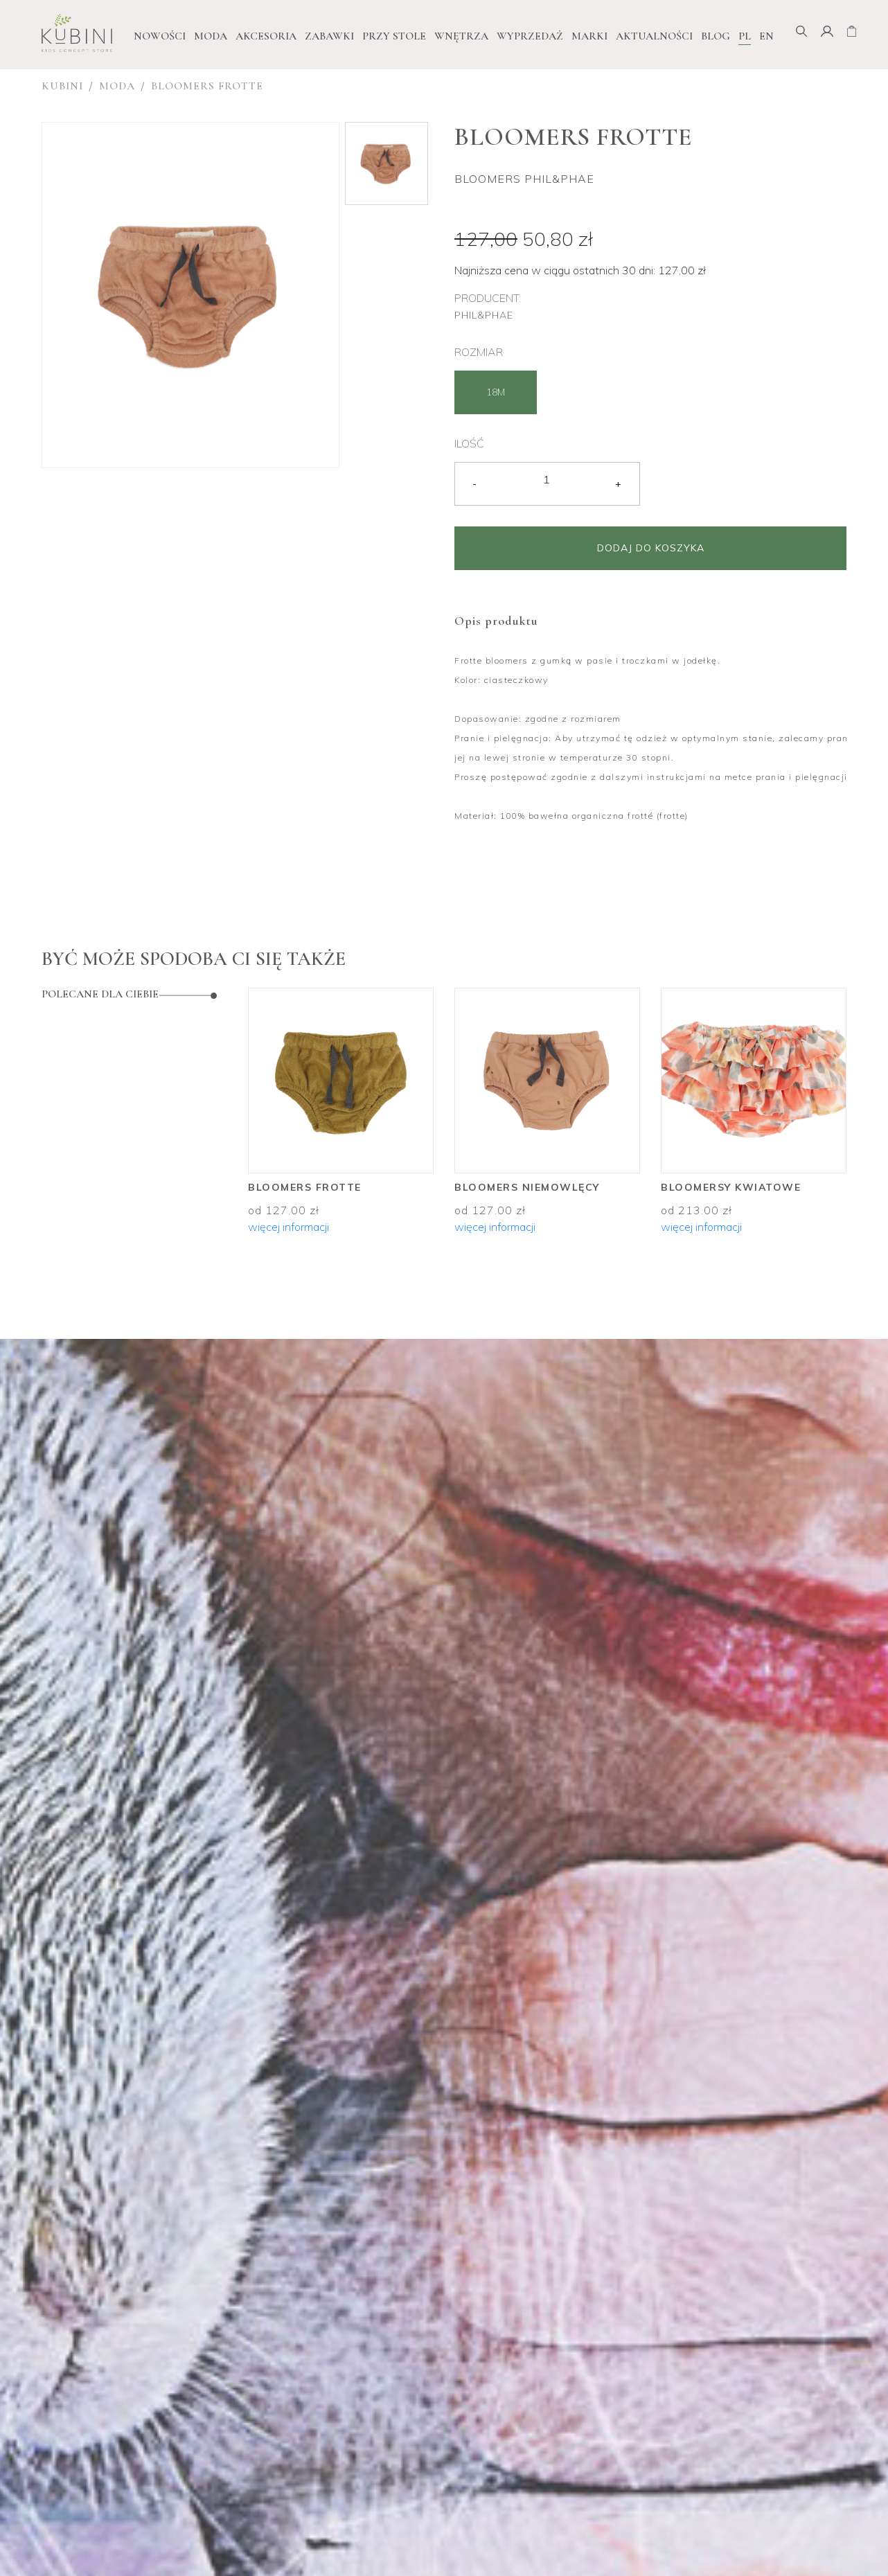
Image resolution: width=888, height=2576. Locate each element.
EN (766, 36)
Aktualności (654, 36)
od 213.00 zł (696, 1210)
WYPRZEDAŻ (530, 36)
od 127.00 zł (283, 1210)
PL (744, 36)
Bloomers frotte (207, 86)
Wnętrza (461, 36)
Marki (589, 36)
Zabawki (329, 36)
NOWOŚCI (160, 36)
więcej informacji (288, 1227)
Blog (715, 36)
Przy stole (394, 36)
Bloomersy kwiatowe (731, 1187)
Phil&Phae (483, 315)
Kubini (62, 86)
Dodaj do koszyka (650, 548)
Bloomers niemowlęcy (527, 1187)
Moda (210, 36)
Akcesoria (266, 36)
